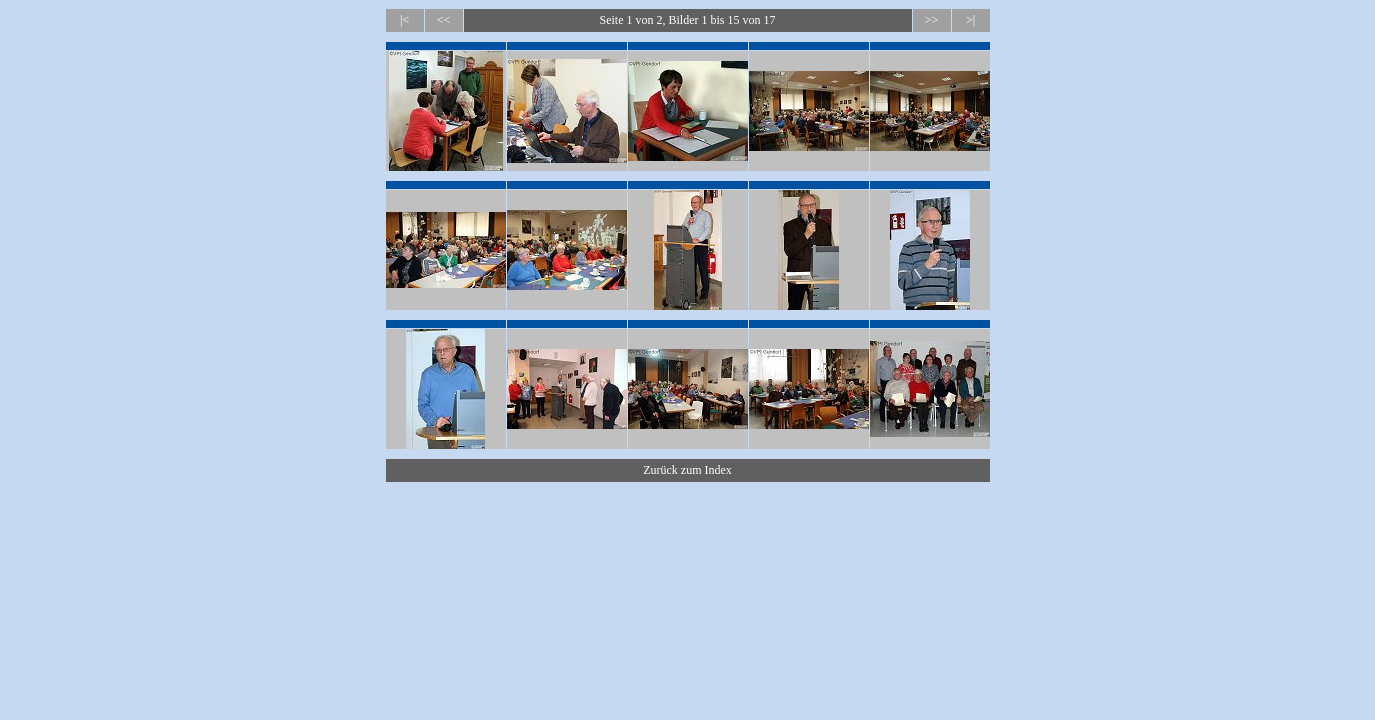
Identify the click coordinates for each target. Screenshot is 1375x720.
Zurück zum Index (687, 470)
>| (970, 20)
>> (932, 20)
